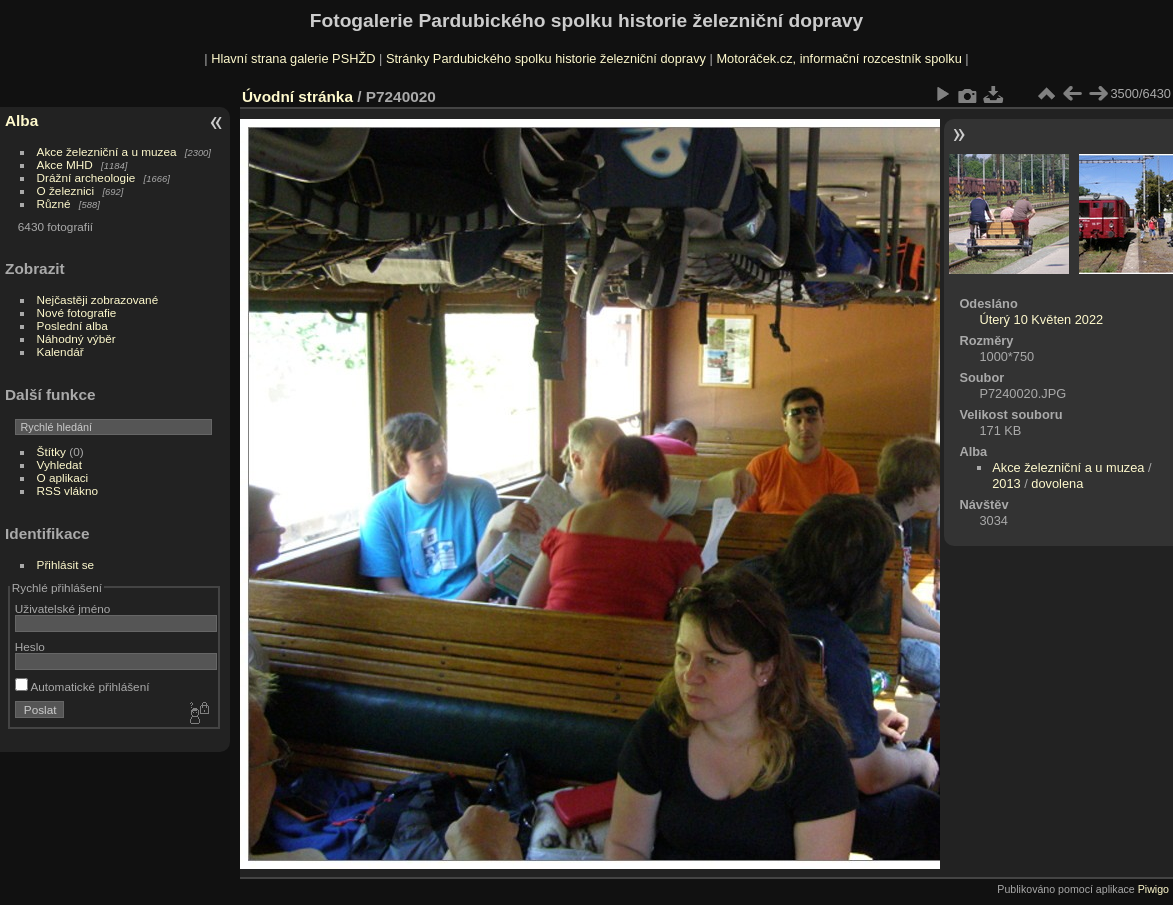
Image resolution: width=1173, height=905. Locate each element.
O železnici (66, 190)
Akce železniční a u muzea (107, 151)
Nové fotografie (77, 312)
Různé (54, 203)
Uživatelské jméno (62, 608)
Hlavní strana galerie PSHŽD (293, 58)
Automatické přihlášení (82, 686)
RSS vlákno (67, 490)
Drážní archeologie (86, 177)
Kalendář (60, 351)
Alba (21, 120)
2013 (1006, 483)
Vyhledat (59, 464)
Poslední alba (72, 325)
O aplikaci (63, 477)
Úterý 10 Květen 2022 (1041, 319)
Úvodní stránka (297, 96)
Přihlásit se (66, 564)
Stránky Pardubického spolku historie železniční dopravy (546, 58)
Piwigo (1153, 889)
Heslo (30, 646)
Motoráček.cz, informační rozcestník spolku (838, 58)
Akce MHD (65, 164)
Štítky (51, 451)
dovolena (1057, 483)
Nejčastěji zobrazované (98, 299)
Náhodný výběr (76, 338)
